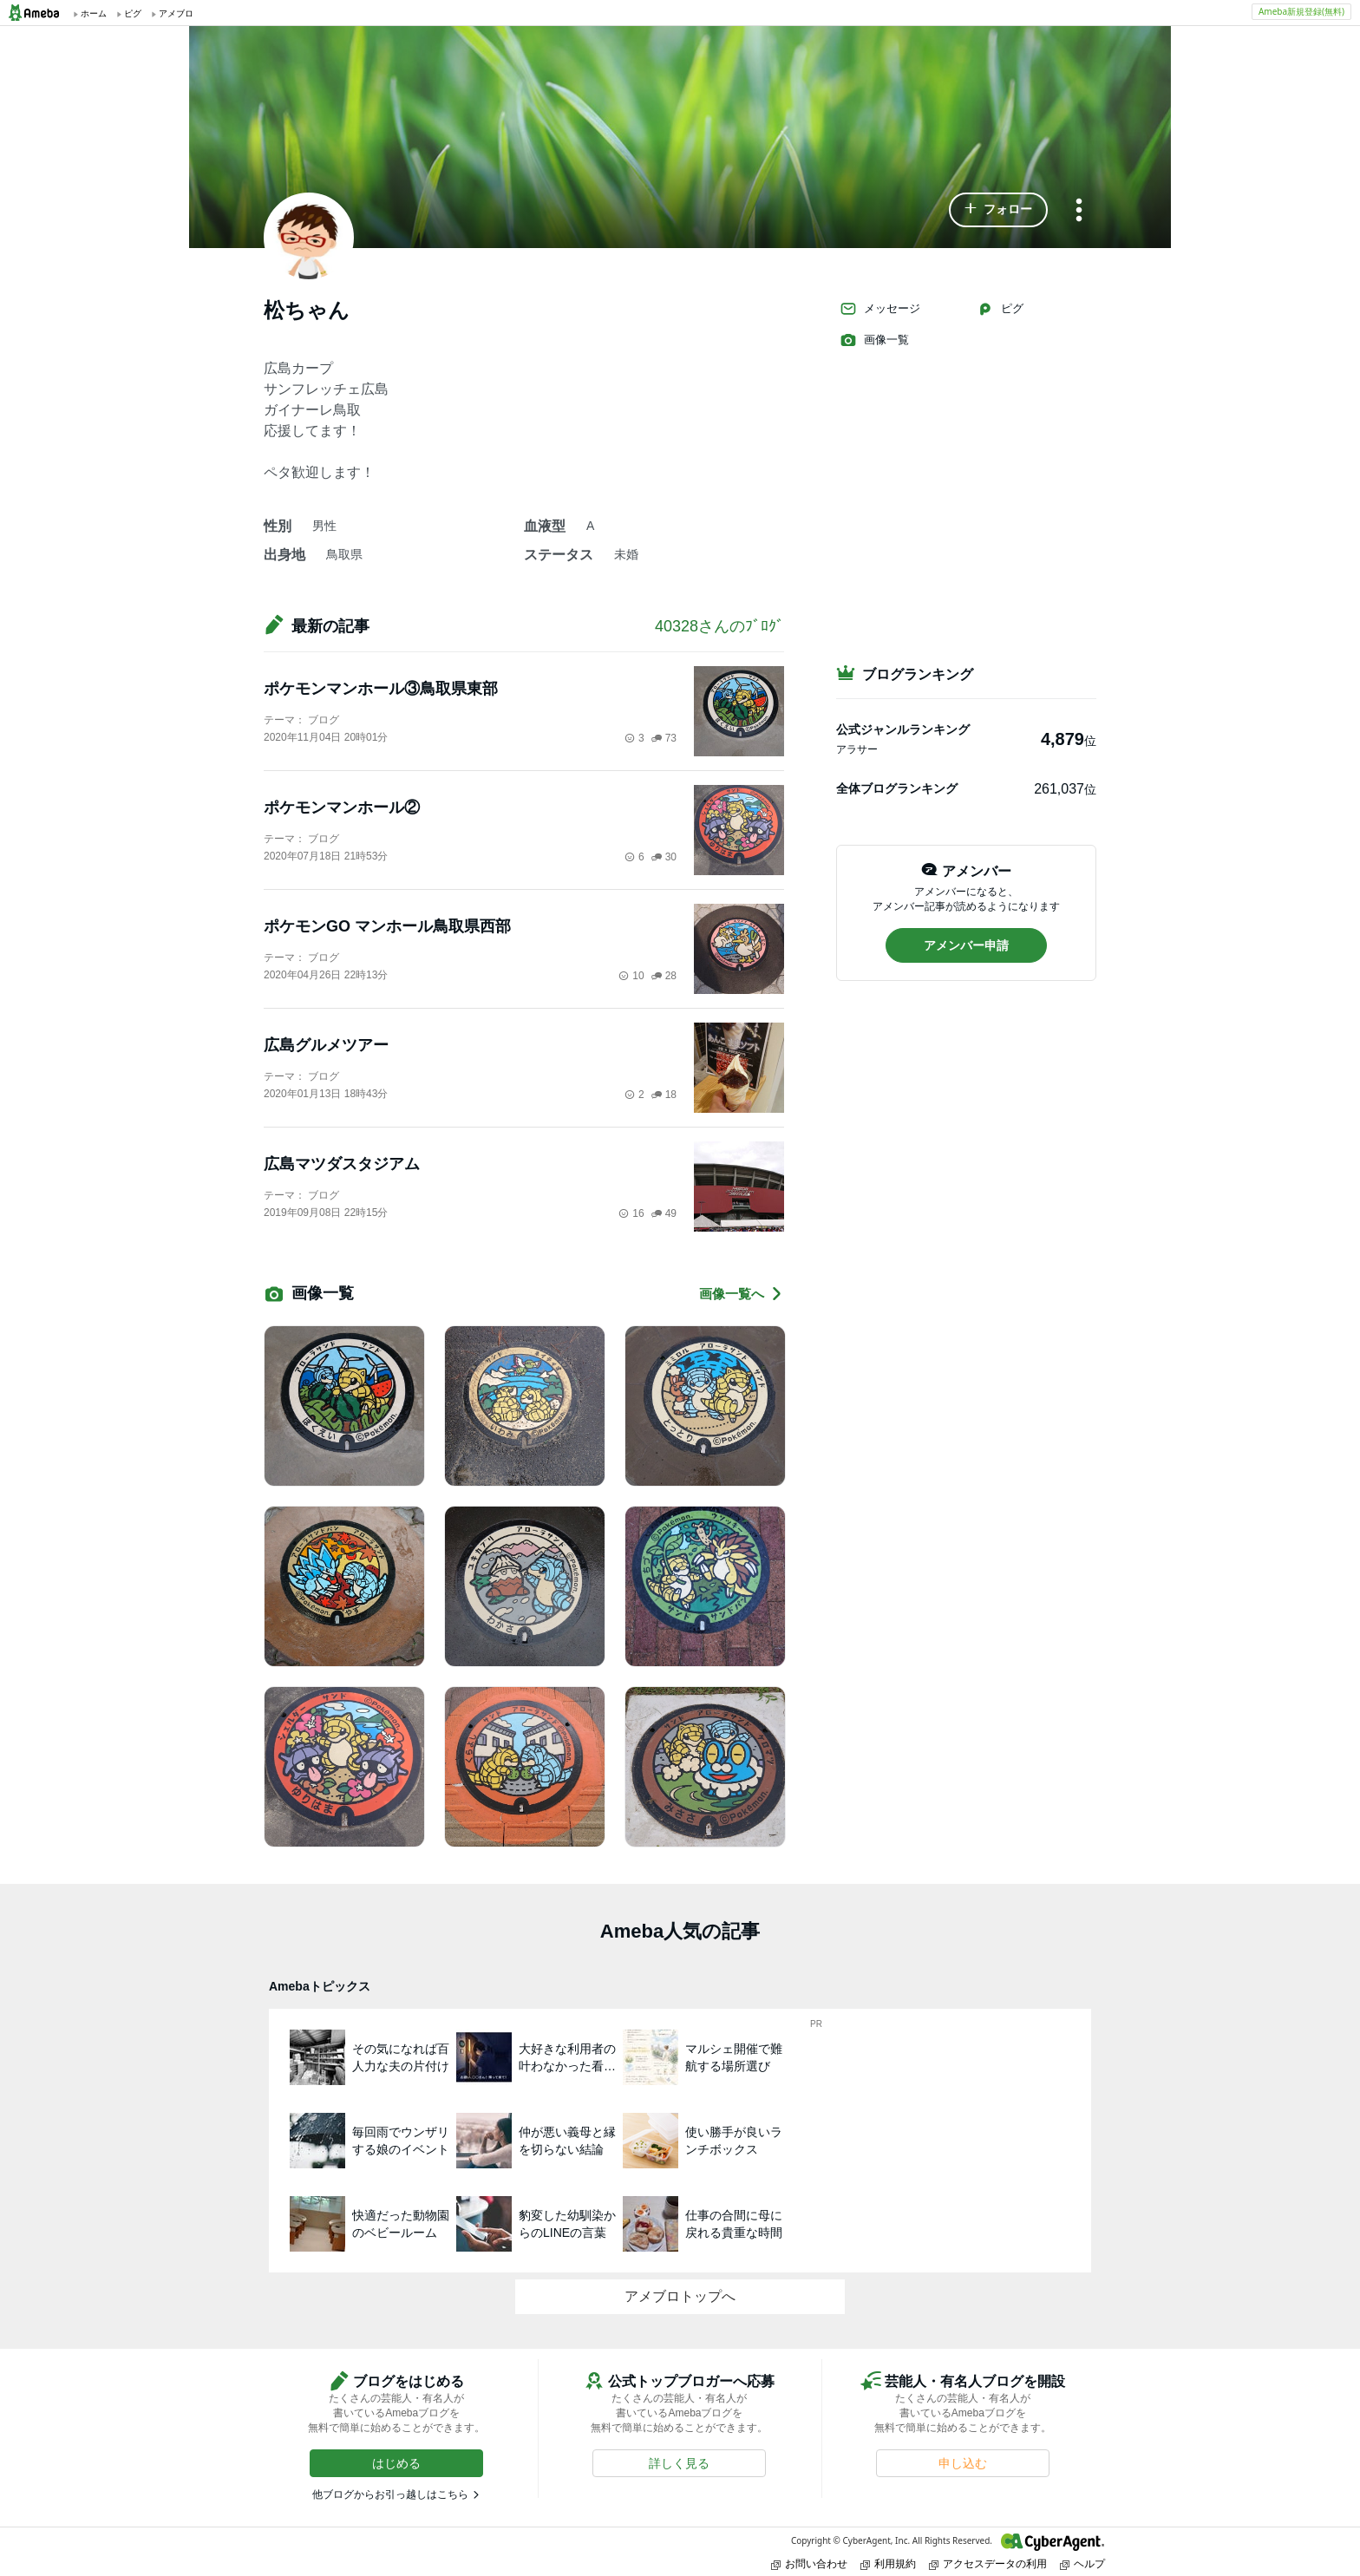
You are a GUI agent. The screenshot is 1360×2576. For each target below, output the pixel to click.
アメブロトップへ (680, 2296)
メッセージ (880, 308)
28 (664, 976)
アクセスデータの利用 (988, 2563)
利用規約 (888, 2563)
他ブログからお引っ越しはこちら (390, 2494)
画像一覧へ (741, 1293)
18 (664, 1095)
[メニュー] (1079, 211)
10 (631, 976)
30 (664, 857)
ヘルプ (1082, 2563)
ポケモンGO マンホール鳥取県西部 (387, 926)
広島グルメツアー (326, 1045)
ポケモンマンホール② (342, 807)
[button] (998, 210)
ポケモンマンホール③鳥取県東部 (381, 688)
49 (664, 1213)
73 (664, 738)
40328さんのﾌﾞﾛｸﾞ (719, 626)
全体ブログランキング (897, 788)
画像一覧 (874, 340)
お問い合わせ (809, 2563)
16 (631, 1213)
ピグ (1000, 308)
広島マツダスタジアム (342, 1164)
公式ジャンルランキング (903, 729)
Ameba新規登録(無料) (1301, 11)
